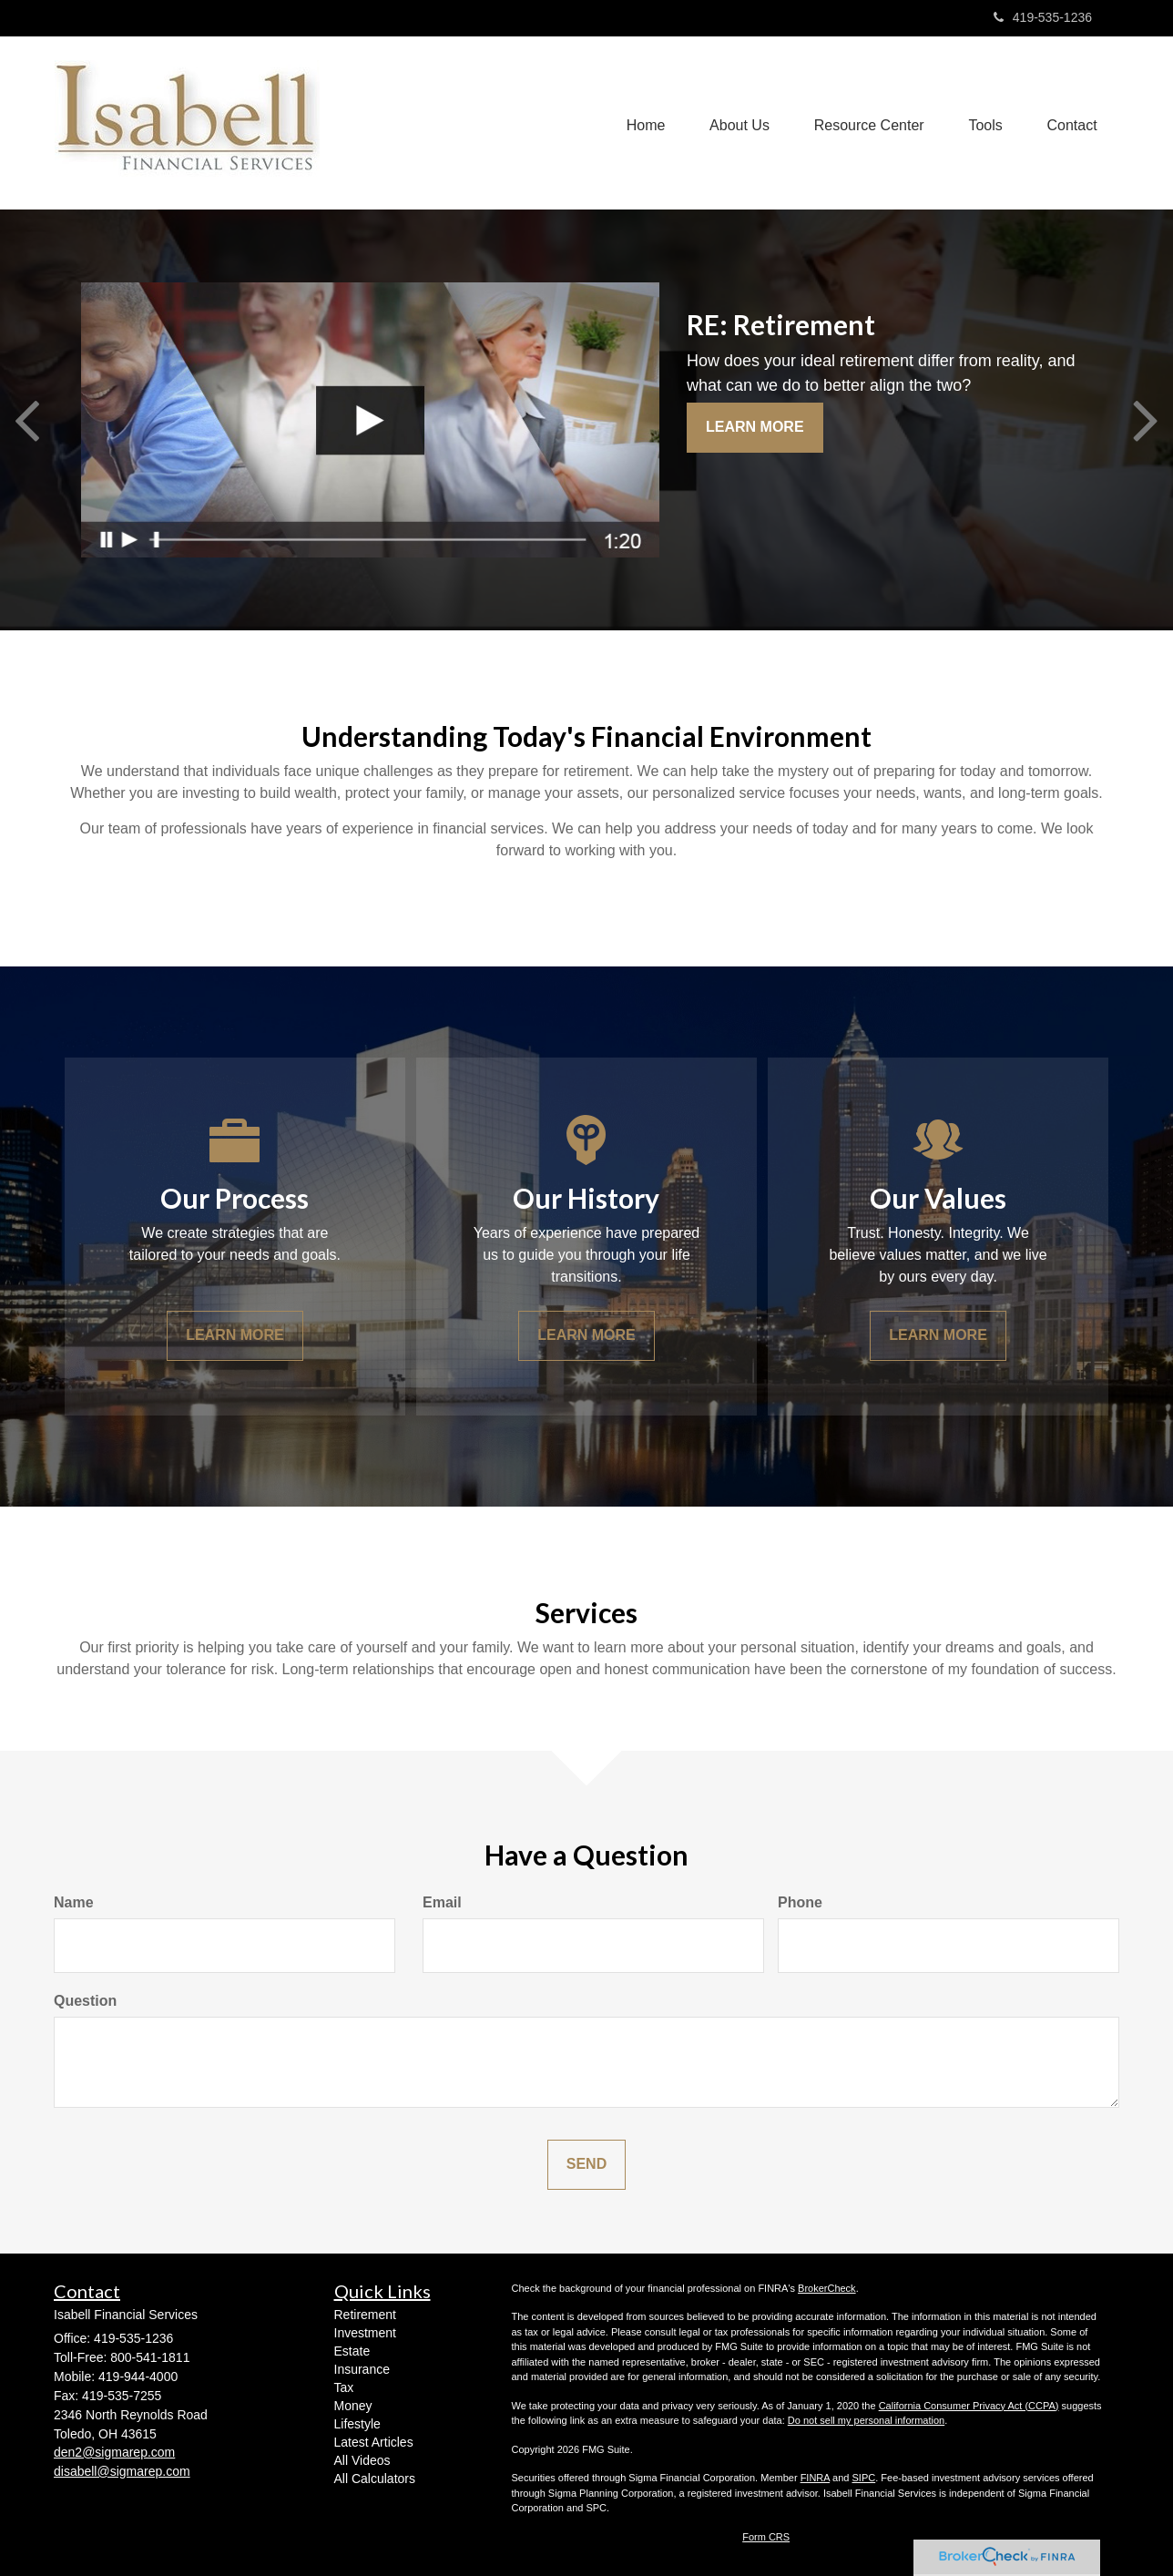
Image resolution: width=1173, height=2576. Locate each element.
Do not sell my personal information (866, 2420)
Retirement (365, 2314)
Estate (352, 2351)
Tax (344, 2387)
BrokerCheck (827, 2288)
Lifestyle (357, 2424)
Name (74, 1902)
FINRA (815, 2477)
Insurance (362, 2369)
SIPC (864, 2477)
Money (353, 2405)
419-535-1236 (1043, 17)
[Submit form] (586, 2165)
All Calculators (374, 2478)
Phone (800, 1902)
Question (85, 2001)
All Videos (362, 2460)
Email (442, 1902)
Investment (365, 2333)
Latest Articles (373, 2442)
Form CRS (766, 2536)
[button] (736, 123)
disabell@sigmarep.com (122, 2471)
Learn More (755, 426)
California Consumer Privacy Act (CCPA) (969, 2405)
